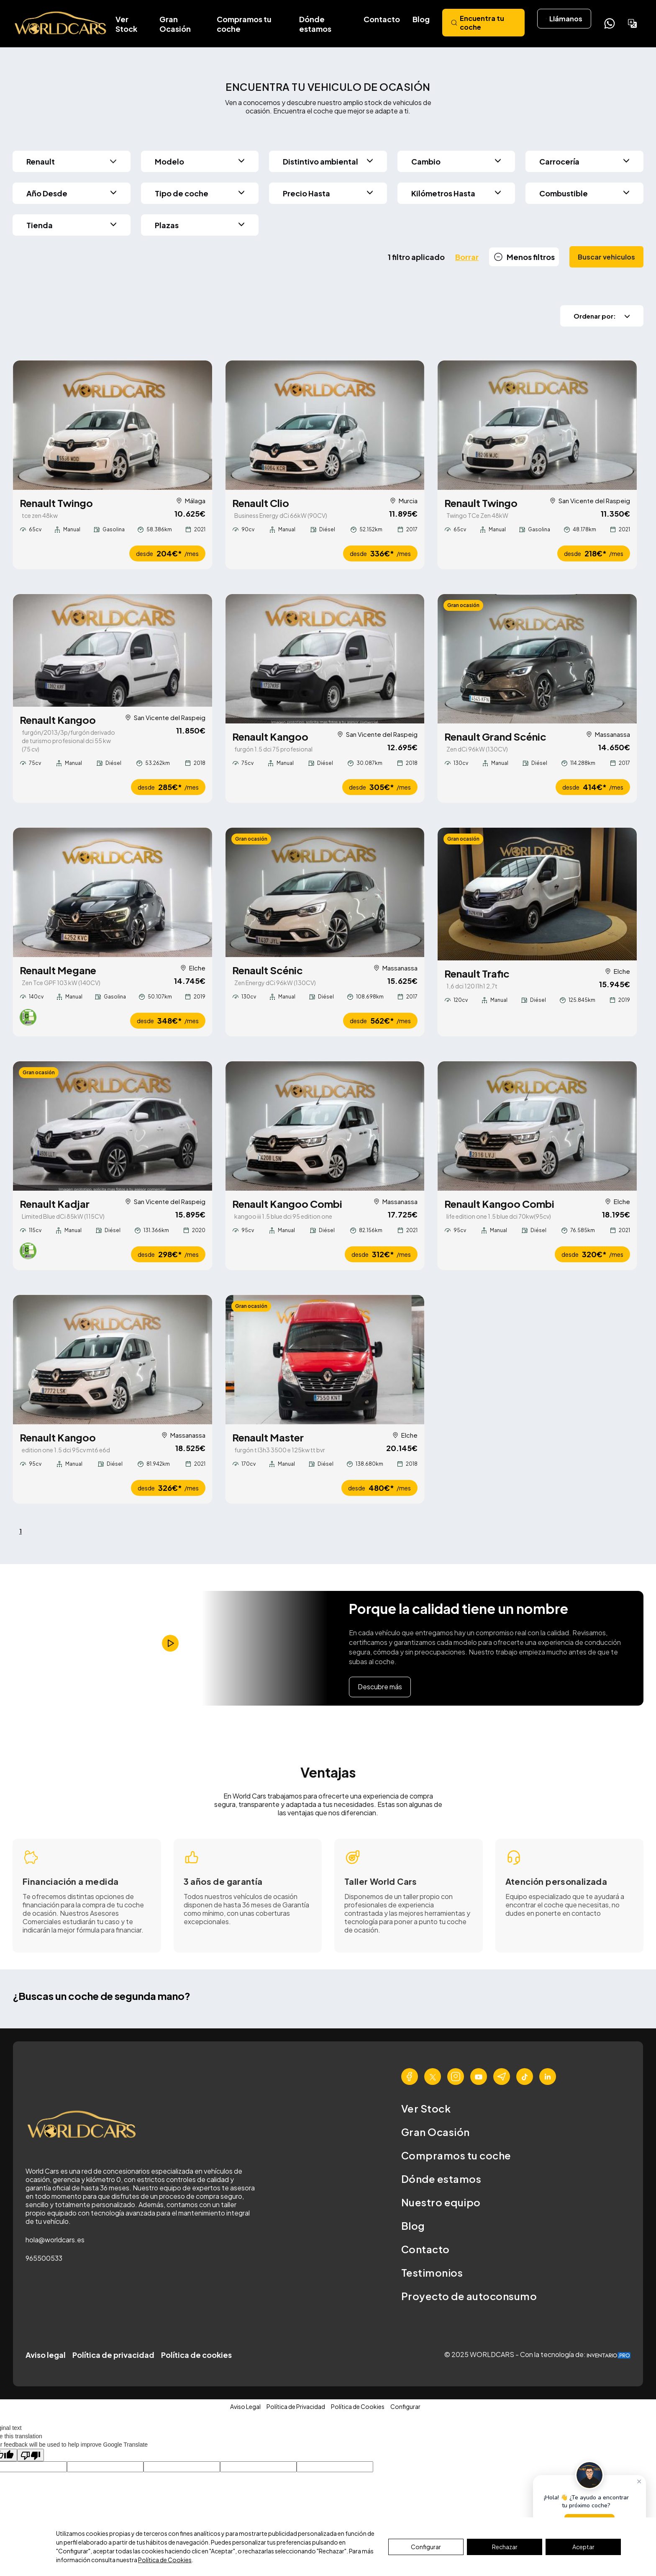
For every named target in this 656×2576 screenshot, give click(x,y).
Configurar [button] (405, 2407)
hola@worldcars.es (55, 2240)
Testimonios (432, 2273)
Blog (421, 19)
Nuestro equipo (441, 2203)
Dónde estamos (315, 23)
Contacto (382, 19)
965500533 (44, 2258)
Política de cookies (196, 2355)
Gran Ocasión (175, 23)
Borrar (467, 257)
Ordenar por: (602, 316)
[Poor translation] (30, 2456)
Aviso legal (46, 2355)
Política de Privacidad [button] (295, 2407)
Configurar (426, 2546)
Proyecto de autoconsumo (469, 2296)
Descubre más (380, 1687)
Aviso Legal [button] (245, 2407)
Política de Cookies (165, 2559)
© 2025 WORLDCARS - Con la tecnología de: (537, 2355)
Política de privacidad (113, 2355)
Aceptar (583, 2546)
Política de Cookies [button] (357, 2407)
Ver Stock (126, 23)
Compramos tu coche (244, 23)
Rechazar (505, 2546)
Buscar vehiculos (606, 256)
